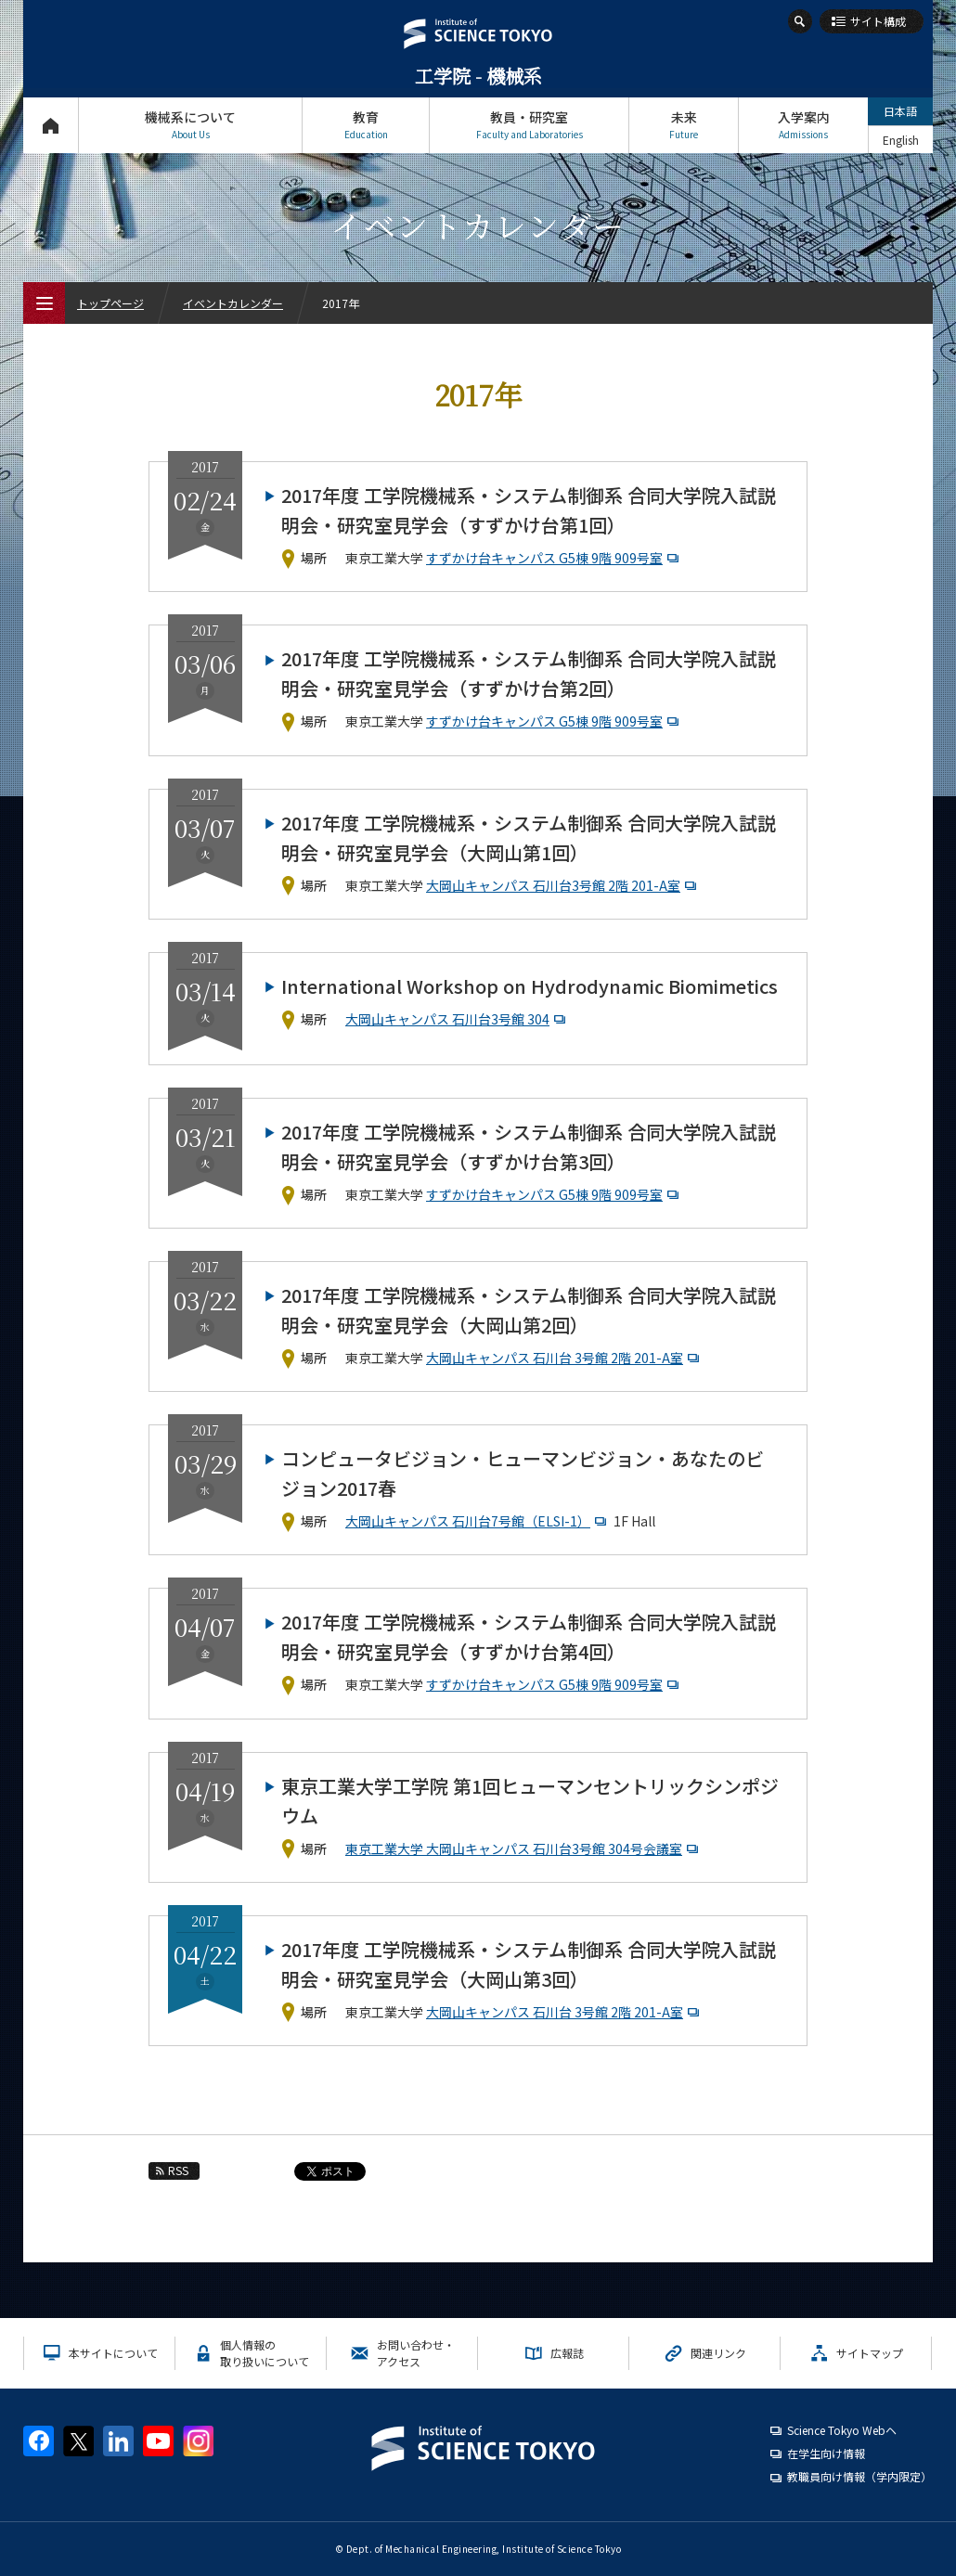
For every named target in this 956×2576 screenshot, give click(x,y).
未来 (683, 125)
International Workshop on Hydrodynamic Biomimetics (529, 985)
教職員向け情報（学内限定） (859, 2476)
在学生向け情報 (826, 2453)
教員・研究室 (529, 125)
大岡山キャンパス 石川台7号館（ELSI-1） (478, 1521)
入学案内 (803, 125)
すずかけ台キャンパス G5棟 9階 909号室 (554, 557)
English (901, 140)
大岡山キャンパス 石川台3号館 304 (457, 1019)
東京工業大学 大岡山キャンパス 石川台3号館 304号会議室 (524, 1848)
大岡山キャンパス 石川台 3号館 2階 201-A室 (565, 1357)
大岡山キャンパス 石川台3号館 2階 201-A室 (563, 885)
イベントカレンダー (233, 303)
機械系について (190, 125)
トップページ (50, 125)
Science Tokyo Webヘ (842, 2430)
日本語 (900, 111)
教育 (366, 125)
